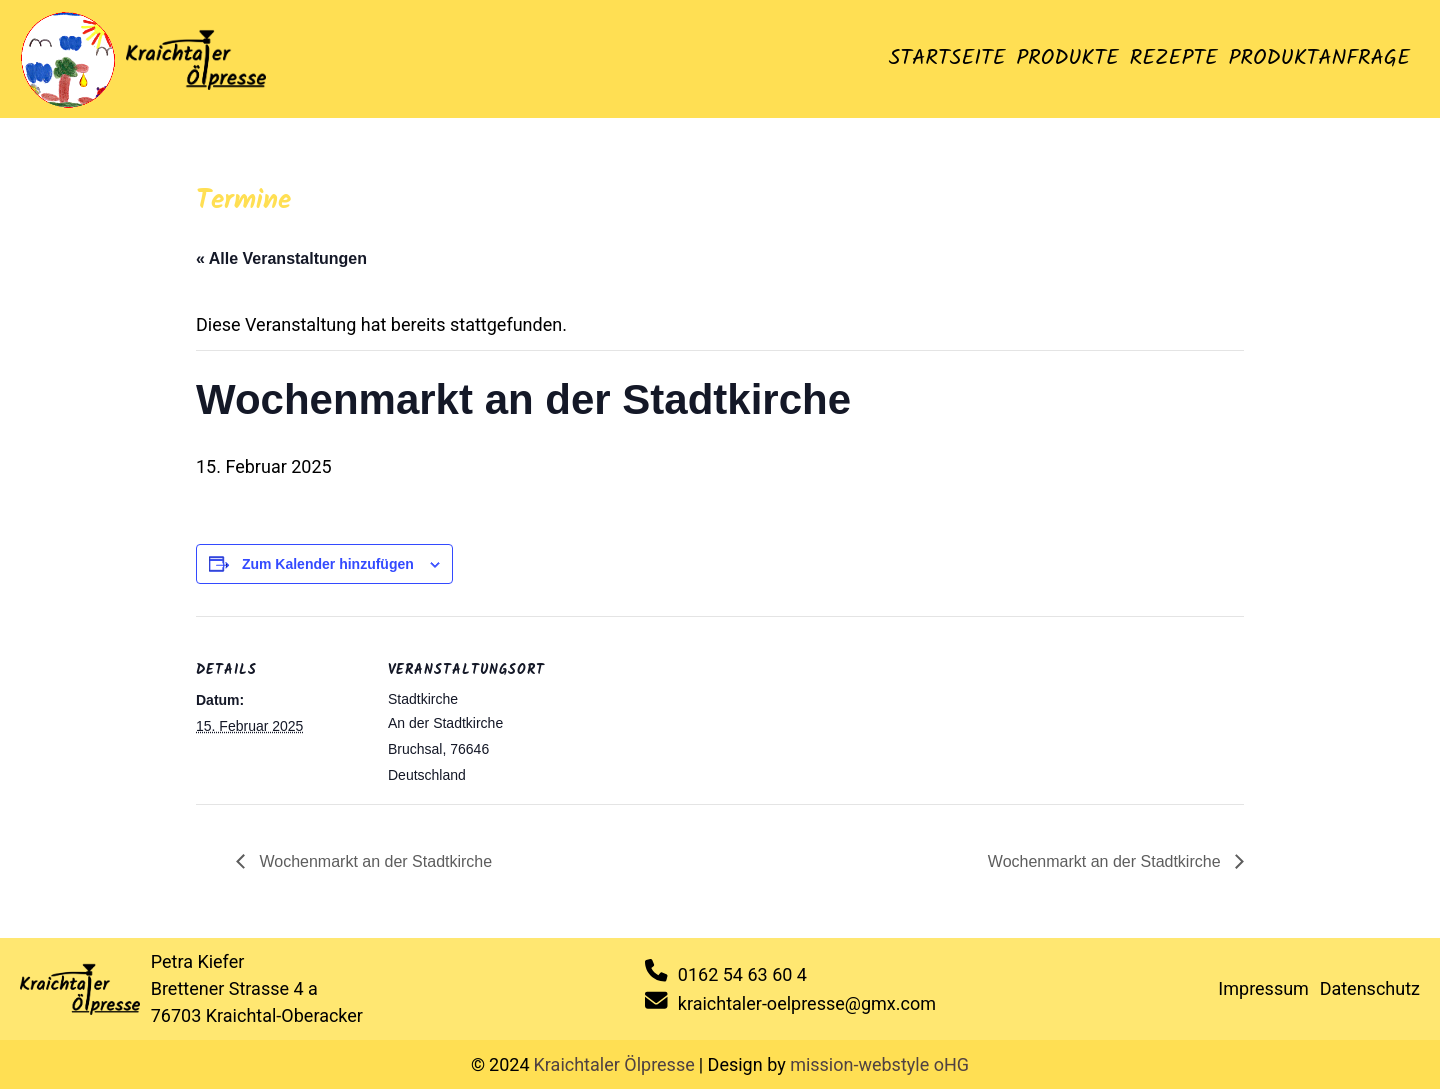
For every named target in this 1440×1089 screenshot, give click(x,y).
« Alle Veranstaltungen (281, 258)
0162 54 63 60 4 (742, 974)
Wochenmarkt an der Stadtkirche (373, 861)
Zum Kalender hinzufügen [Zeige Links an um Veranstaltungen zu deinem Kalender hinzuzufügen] (328, 564)
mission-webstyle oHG (879, 1064)
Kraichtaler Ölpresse (614, 1064)
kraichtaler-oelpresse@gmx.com (807, 1003)
